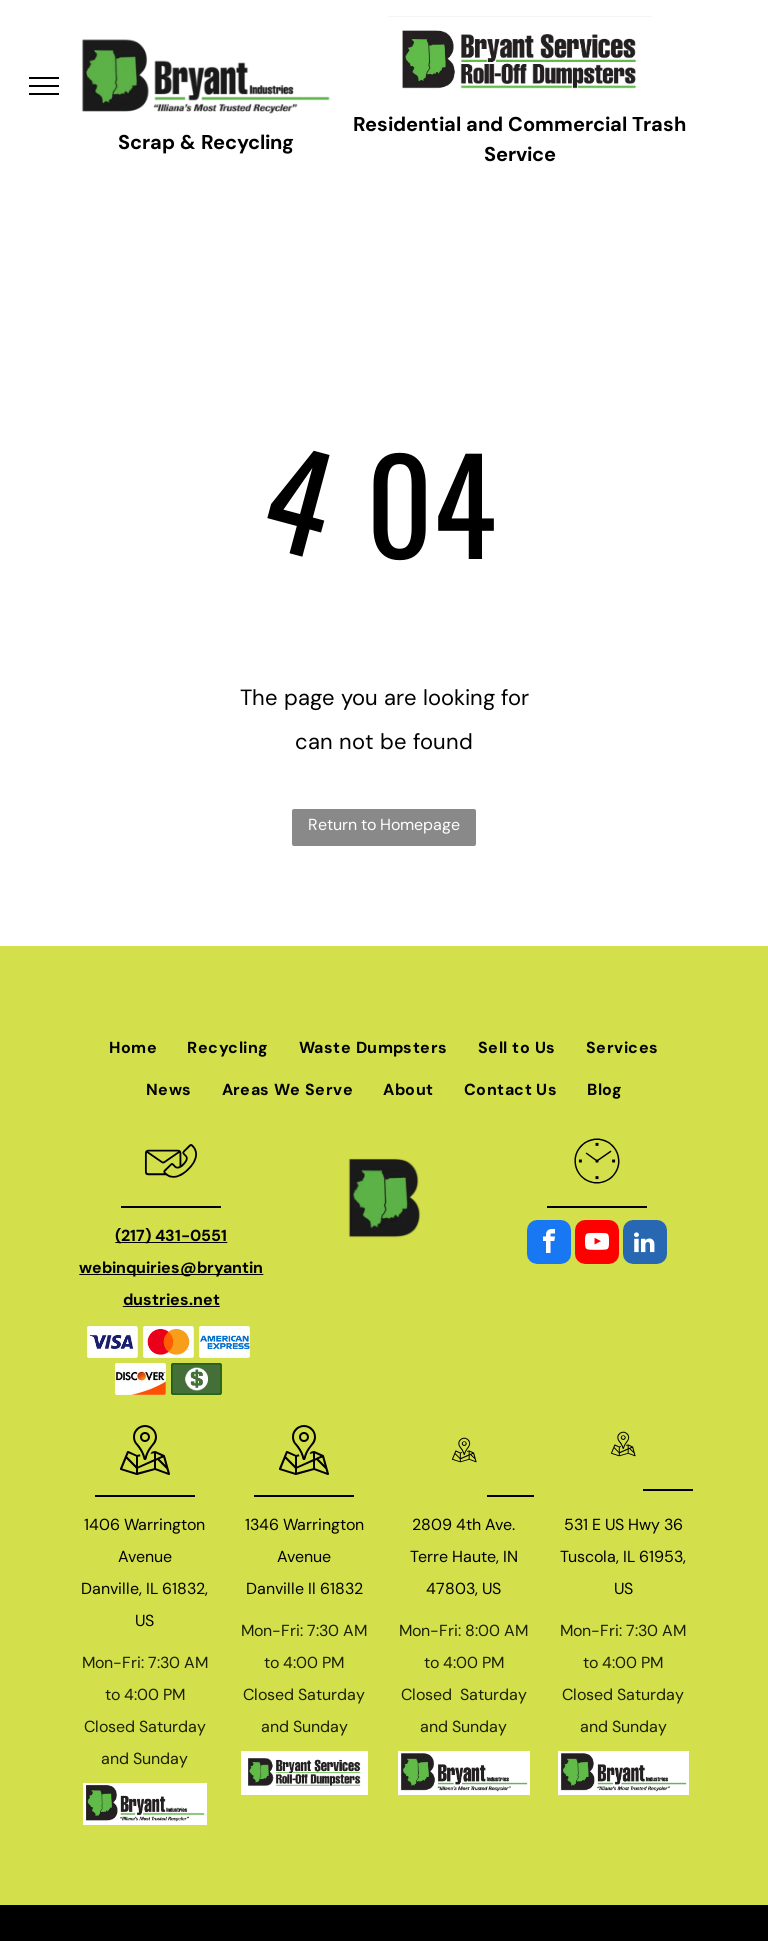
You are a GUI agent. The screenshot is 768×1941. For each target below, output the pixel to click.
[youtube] (597, 1244)
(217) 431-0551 (171, 1235)
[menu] (44, 86)
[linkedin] (645, 1244)
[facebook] (549, 1244)
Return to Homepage (384, 824)
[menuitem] (133, 1047)
